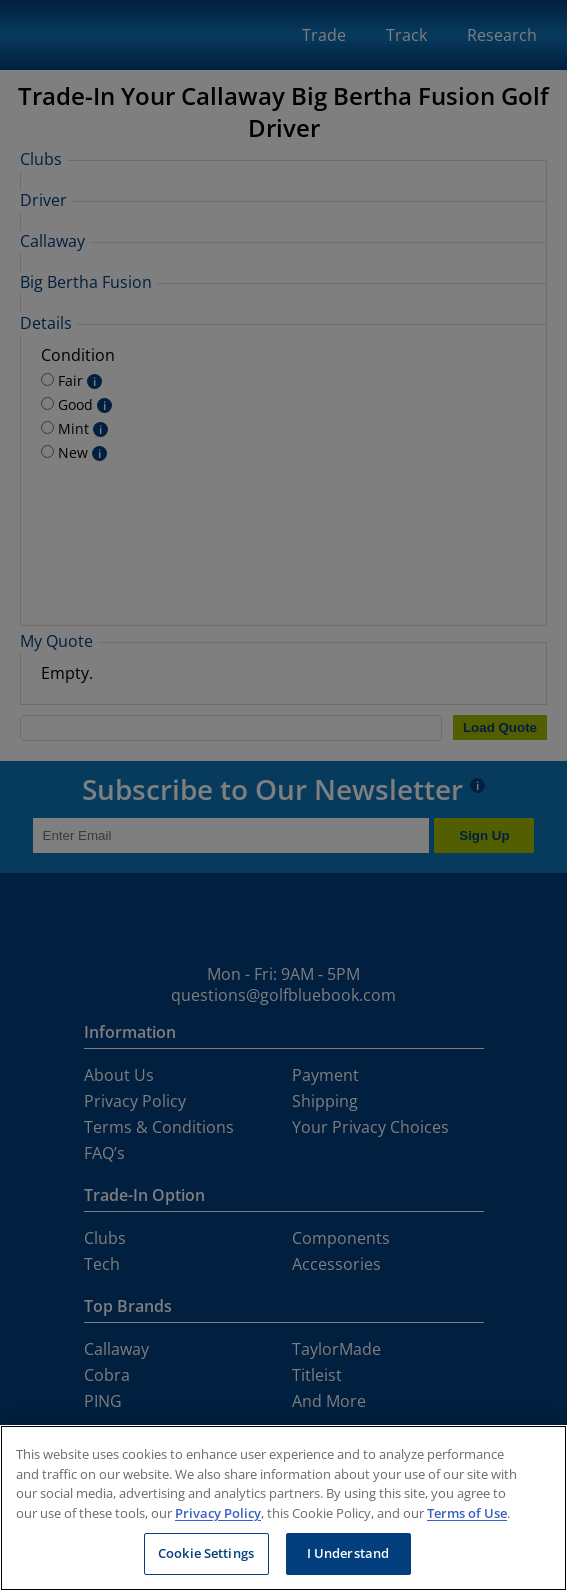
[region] (283, 1508)
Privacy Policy (218, 1513)
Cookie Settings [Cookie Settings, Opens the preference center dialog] (206, 1553)
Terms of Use (467, 1513)
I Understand (348, 1553)
